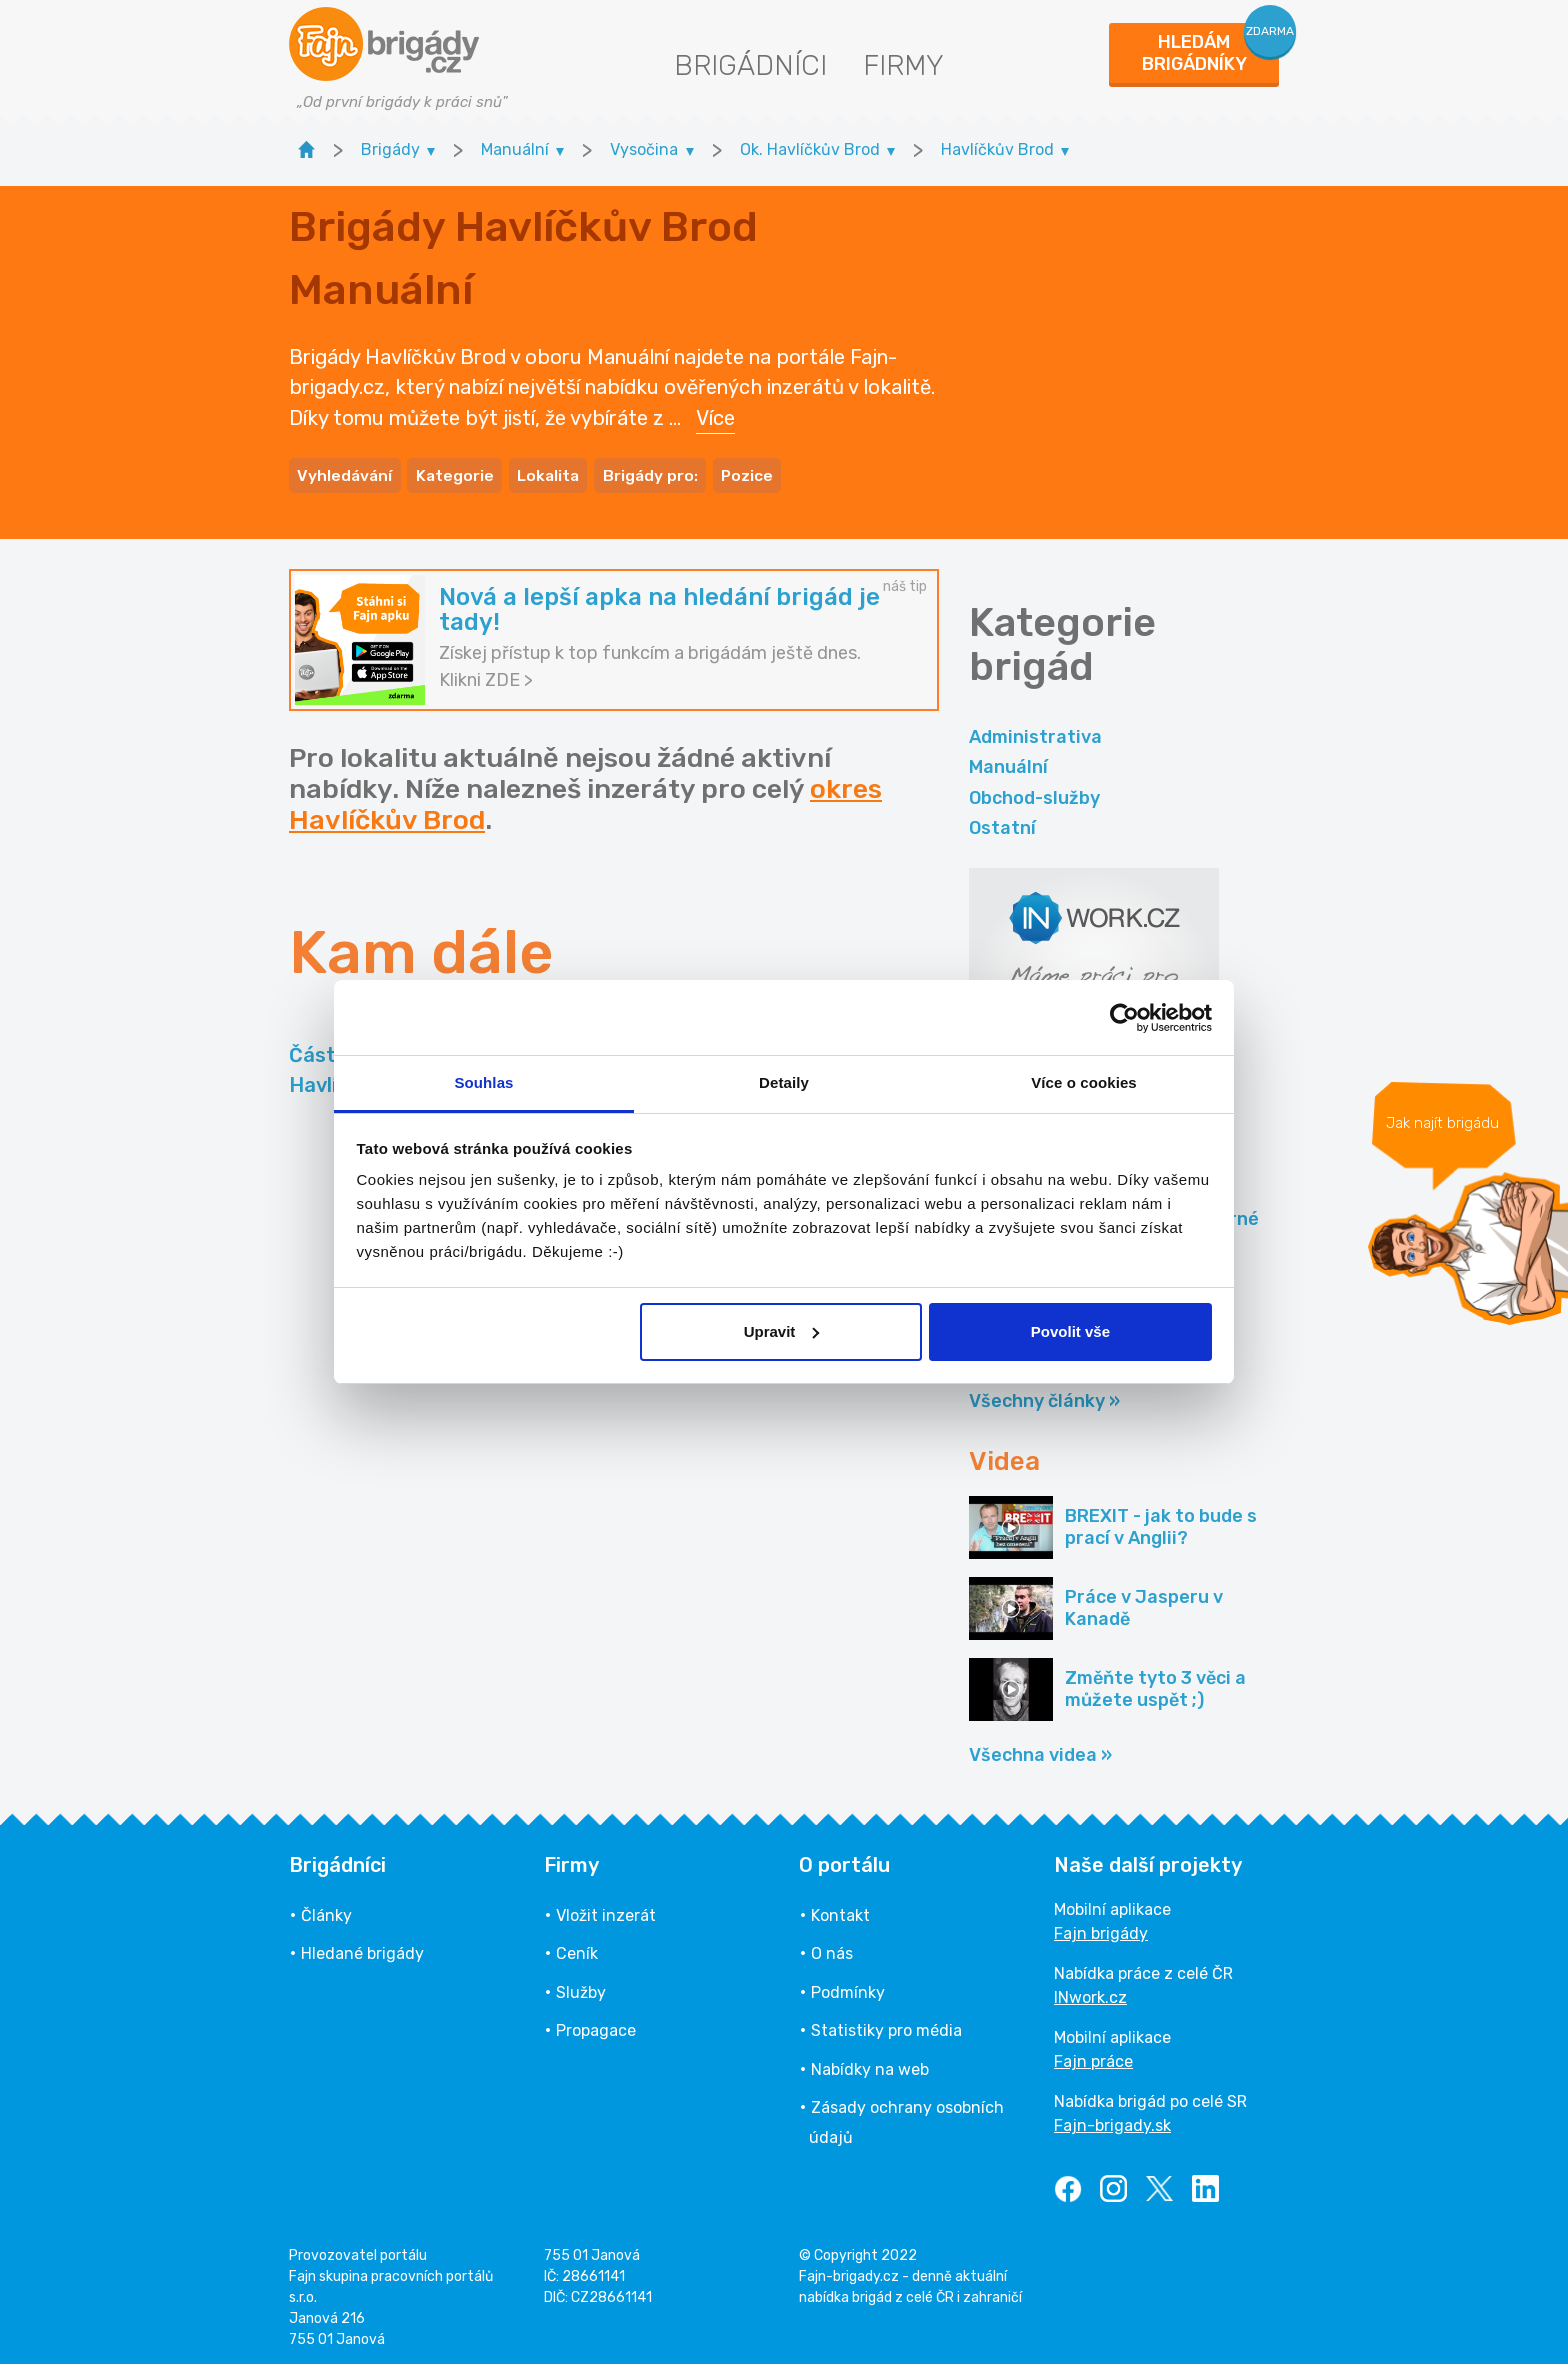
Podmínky (848, 1986)
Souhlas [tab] (483, 1082)
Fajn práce (1093, 2055)
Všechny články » (1044, 1396)
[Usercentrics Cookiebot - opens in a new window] (1124, 1018)
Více (715, 415)
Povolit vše (1070, 1331)
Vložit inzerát (606, 1909)
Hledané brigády (362, 1948)
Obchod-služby (1034, 792)
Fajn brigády (1101, 1927)
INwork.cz (1090, 1991)
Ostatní (1002, 822)
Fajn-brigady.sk (1112, 2119)
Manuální (1008, 762)
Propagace (596, 2024)
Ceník (577, 1948)
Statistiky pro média (886, 2024)
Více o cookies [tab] (1084, 1082)
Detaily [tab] (784, 1082)
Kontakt (840, 1909)
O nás (832, 1948)
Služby (581, 1986)
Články (326, 1909)
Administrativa (1035, 731)
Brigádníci (750, 65)
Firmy (903, 65)
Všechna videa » (1040, 1749)
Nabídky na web (870, 2063)
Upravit (782, 1331)
